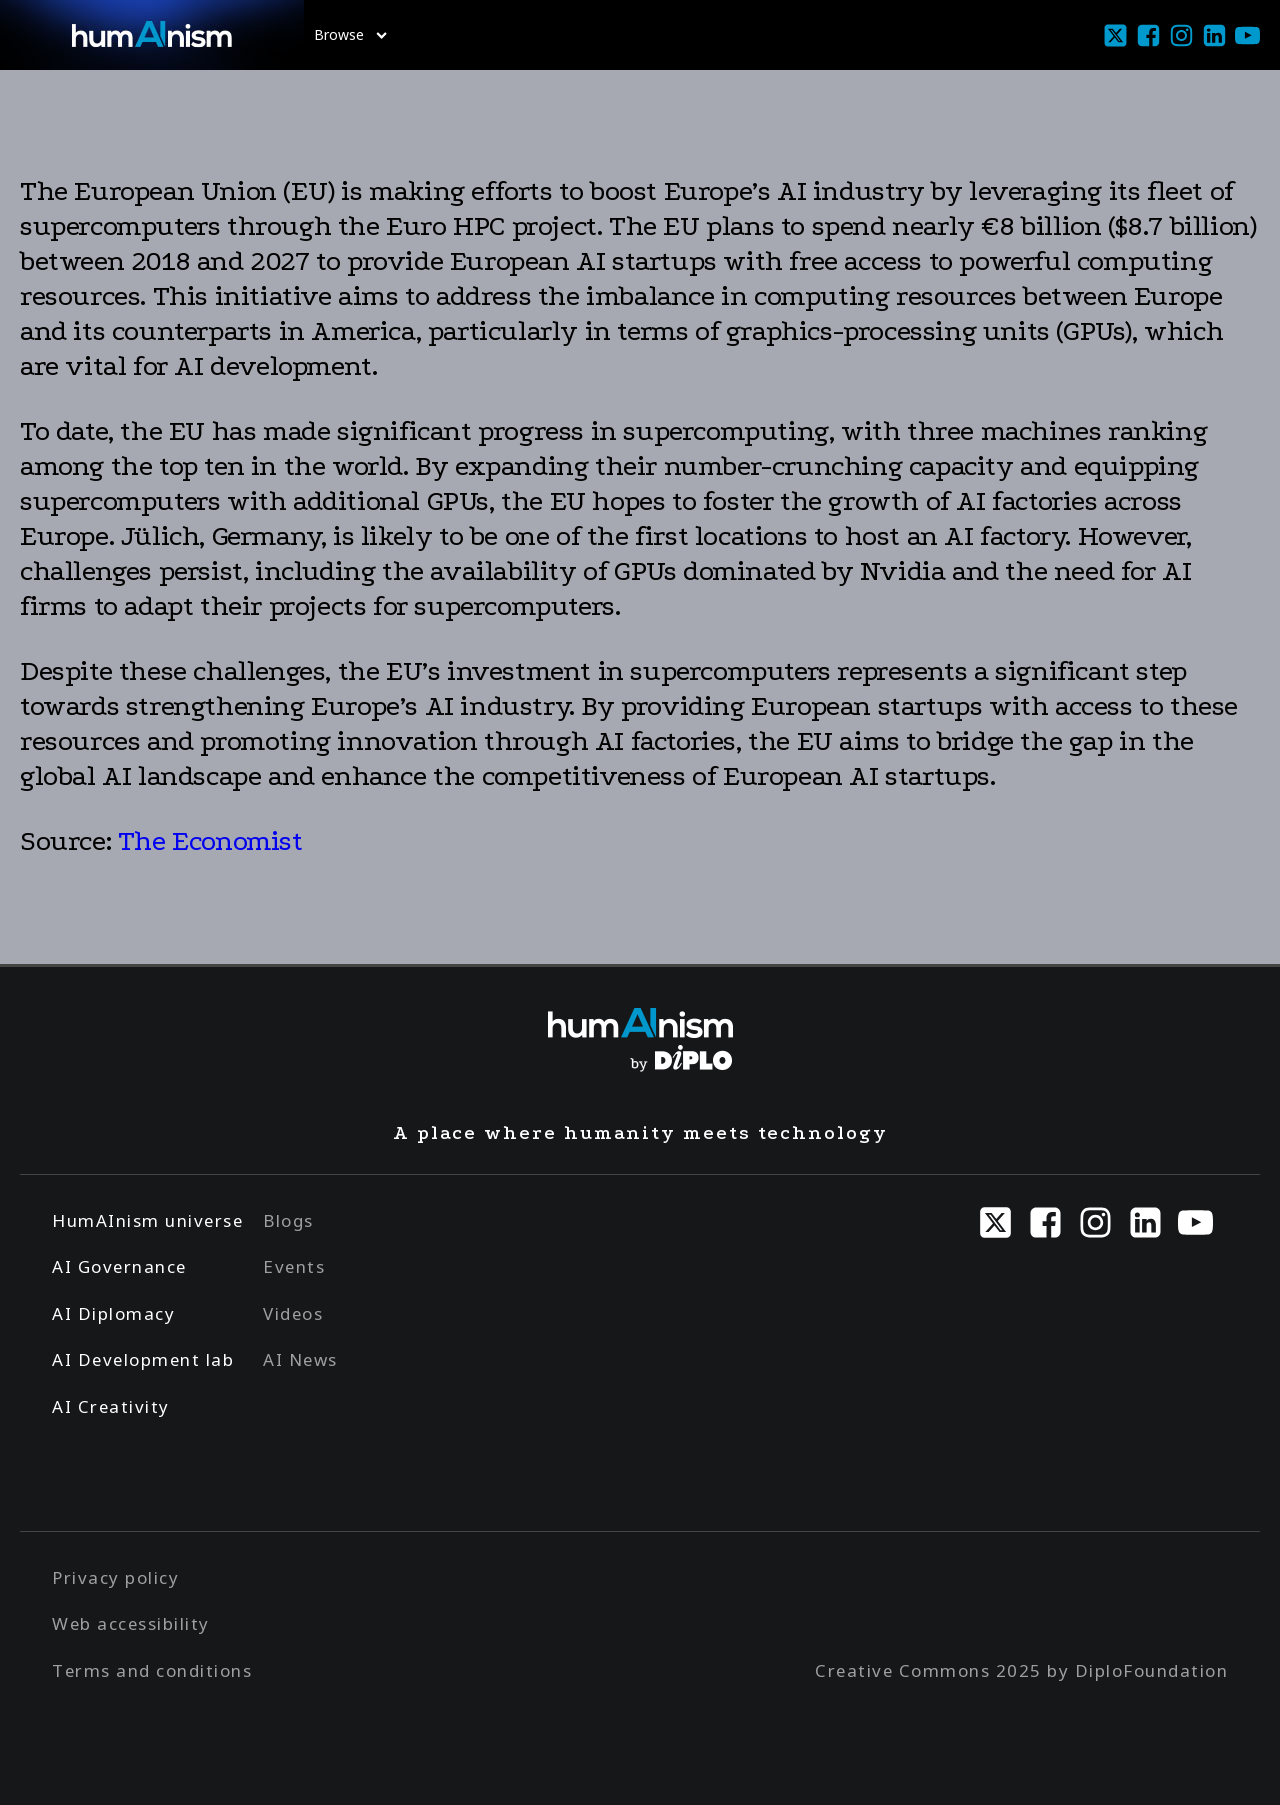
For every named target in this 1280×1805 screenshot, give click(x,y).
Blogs (288, 1220)
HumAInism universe (147, 1220)
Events (294, 1266)
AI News (300, 1359)
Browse (350, 34)
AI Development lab (143, 1359)
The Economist (210, 841)
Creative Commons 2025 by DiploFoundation (1021, 1670)
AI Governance (119, 1266)
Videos (293, 1313)
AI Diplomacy (113, 1313)
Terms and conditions (152, 1670)
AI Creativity (111, 1406)
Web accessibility (131, 1623)
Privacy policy (115, 1577)
